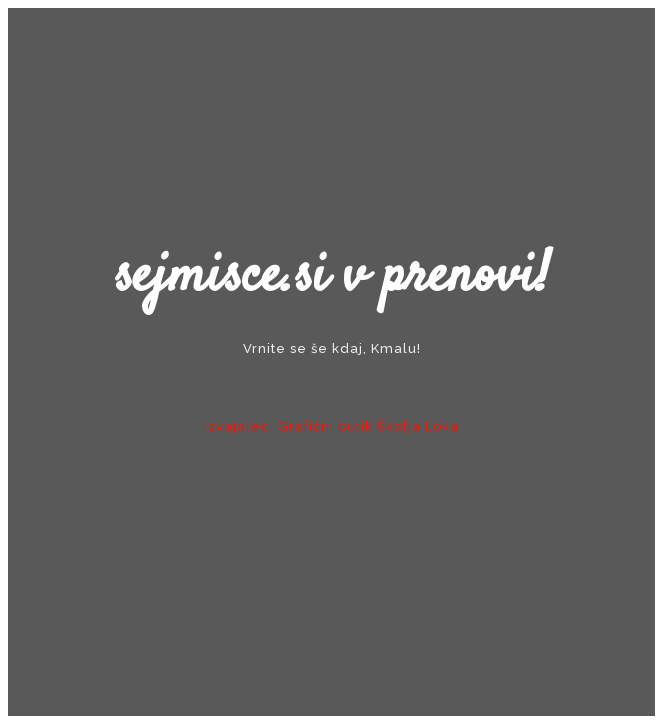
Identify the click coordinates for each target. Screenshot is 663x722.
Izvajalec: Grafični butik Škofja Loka (331, 426)
